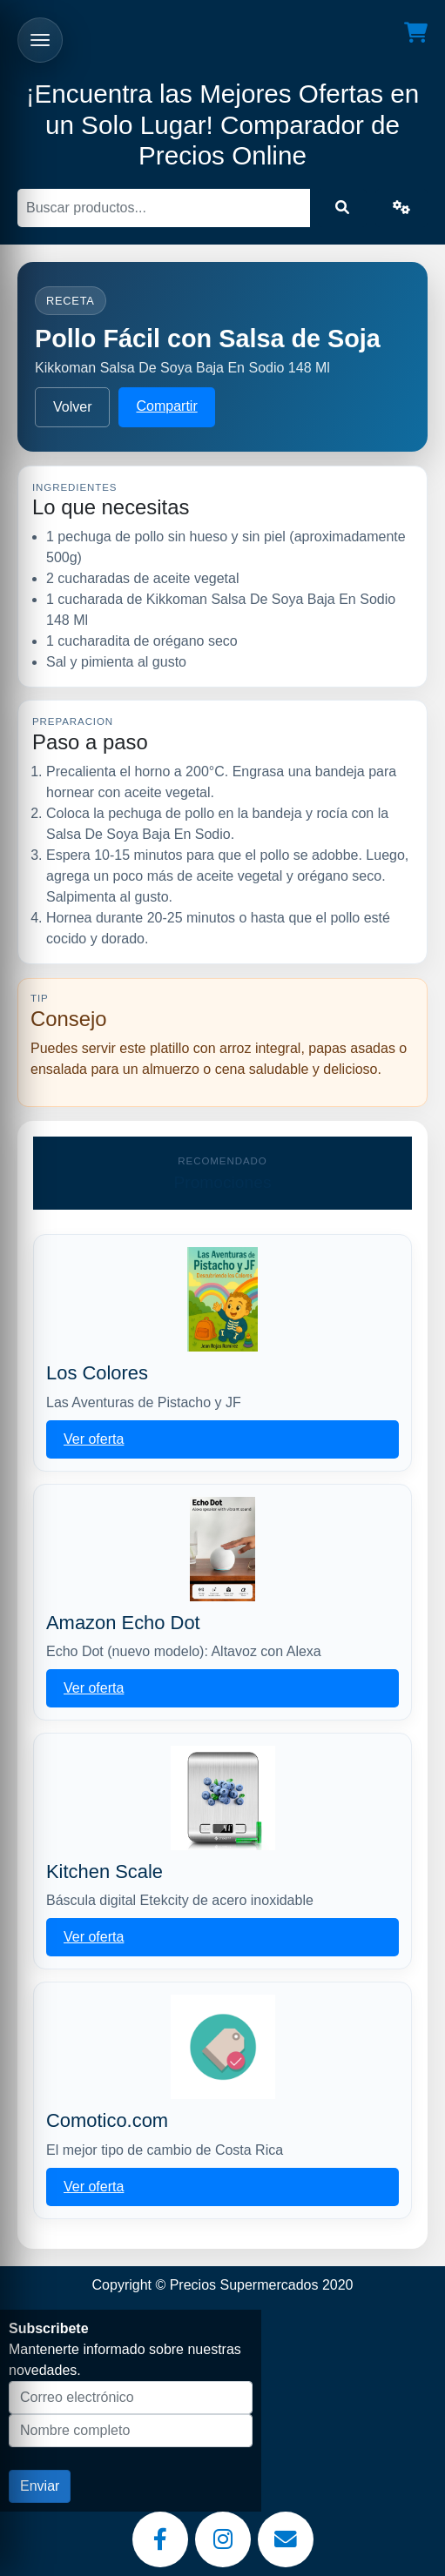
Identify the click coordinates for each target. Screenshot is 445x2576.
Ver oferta (94, 1439)
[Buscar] (163, 208)
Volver (72, 406)
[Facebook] (160, 2539)
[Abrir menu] (40, 40)
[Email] (286, 2539)
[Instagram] (223, 2539)
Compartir (166, 406)
